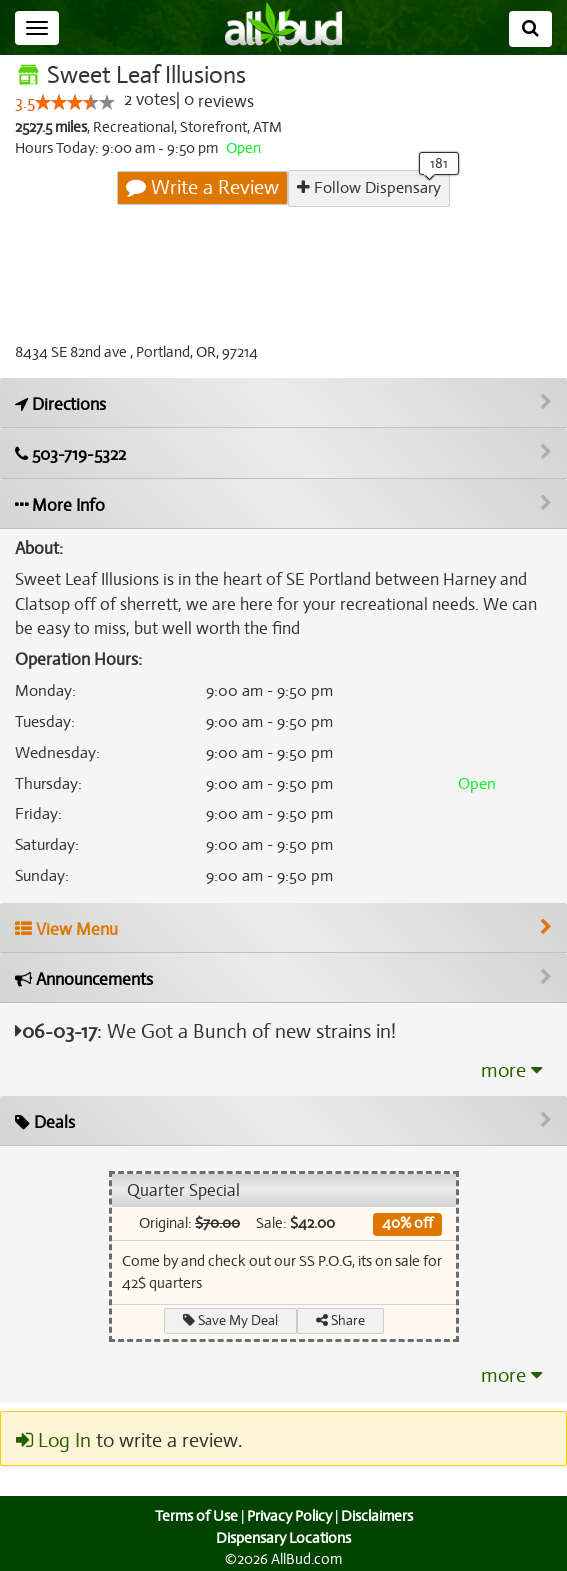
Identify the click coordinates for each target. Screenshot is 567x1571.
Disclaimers (378, 1517)
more (512, 1071)
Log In (53, 1441)
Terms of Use (193, 1517)
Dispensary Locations (284, 1538)
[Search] (530, 29)
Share (340, 1320)
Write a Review (204, 188)
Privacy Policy (289, 1517)
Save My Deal (230, 1320)
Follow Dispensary (369, 187)
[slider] (75, 103)
